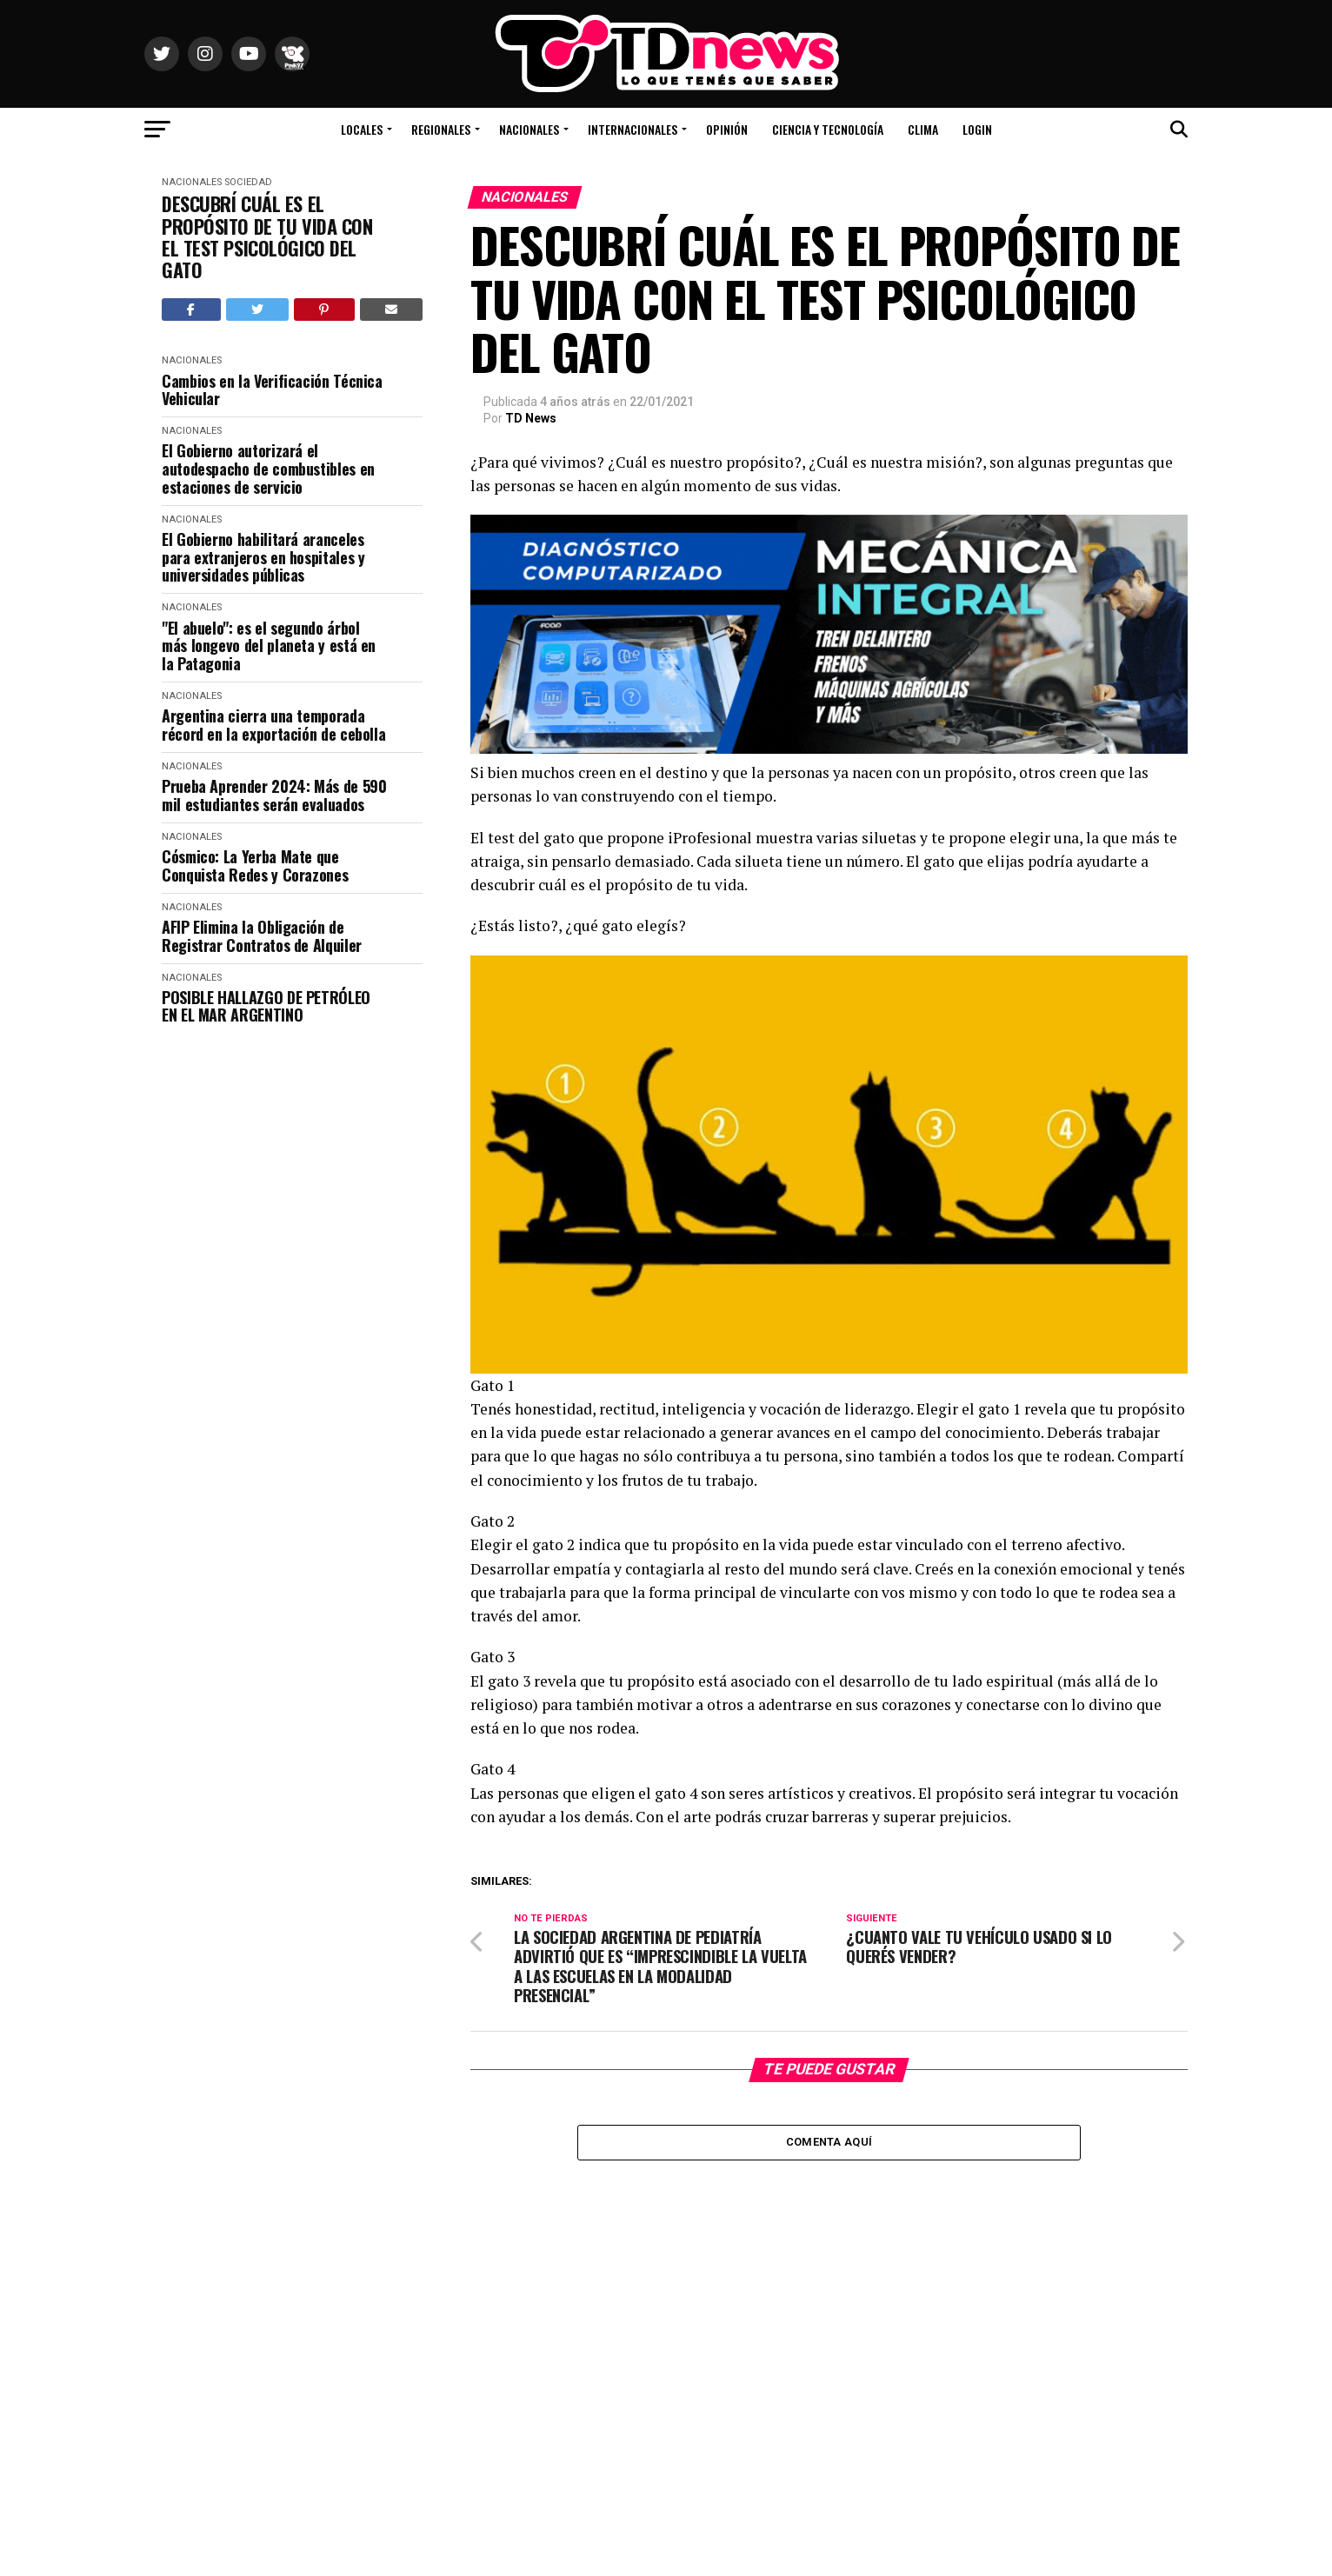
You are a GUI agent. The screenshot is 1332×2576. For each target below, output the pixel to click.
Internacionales (632, 129)
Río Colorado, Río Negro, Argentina (1101, 78)
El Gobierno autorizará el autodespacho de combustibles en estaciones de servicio (268, 469)
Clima (923, 129)
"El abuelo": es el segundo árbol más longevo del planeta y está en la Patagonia (269, 646)
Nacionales (529, 129)
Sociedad (248, 182)
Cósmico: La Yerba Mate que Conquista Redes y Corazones (255, 865)
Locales (362, 129)
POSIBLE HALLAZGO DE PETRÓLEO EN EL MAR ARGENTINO (266, 1006)
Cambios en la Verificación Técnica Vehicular (272, 390)
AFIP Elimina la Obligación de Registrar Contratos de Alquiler (262, 936)
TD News (530, 418)
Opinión (727, 129)
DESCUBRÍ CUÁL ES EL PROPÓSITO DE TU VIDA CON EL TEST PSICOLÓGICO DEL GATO (267, 237)
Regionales (440, 129)
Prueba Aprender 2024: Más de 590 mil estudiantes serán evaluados (274, 795)
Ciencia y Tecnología (827, 129)
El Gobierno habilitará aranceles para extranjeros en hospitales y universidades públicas (263, 557)
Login (977, 129)
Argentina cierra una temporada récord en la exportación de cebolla (273, 724)
